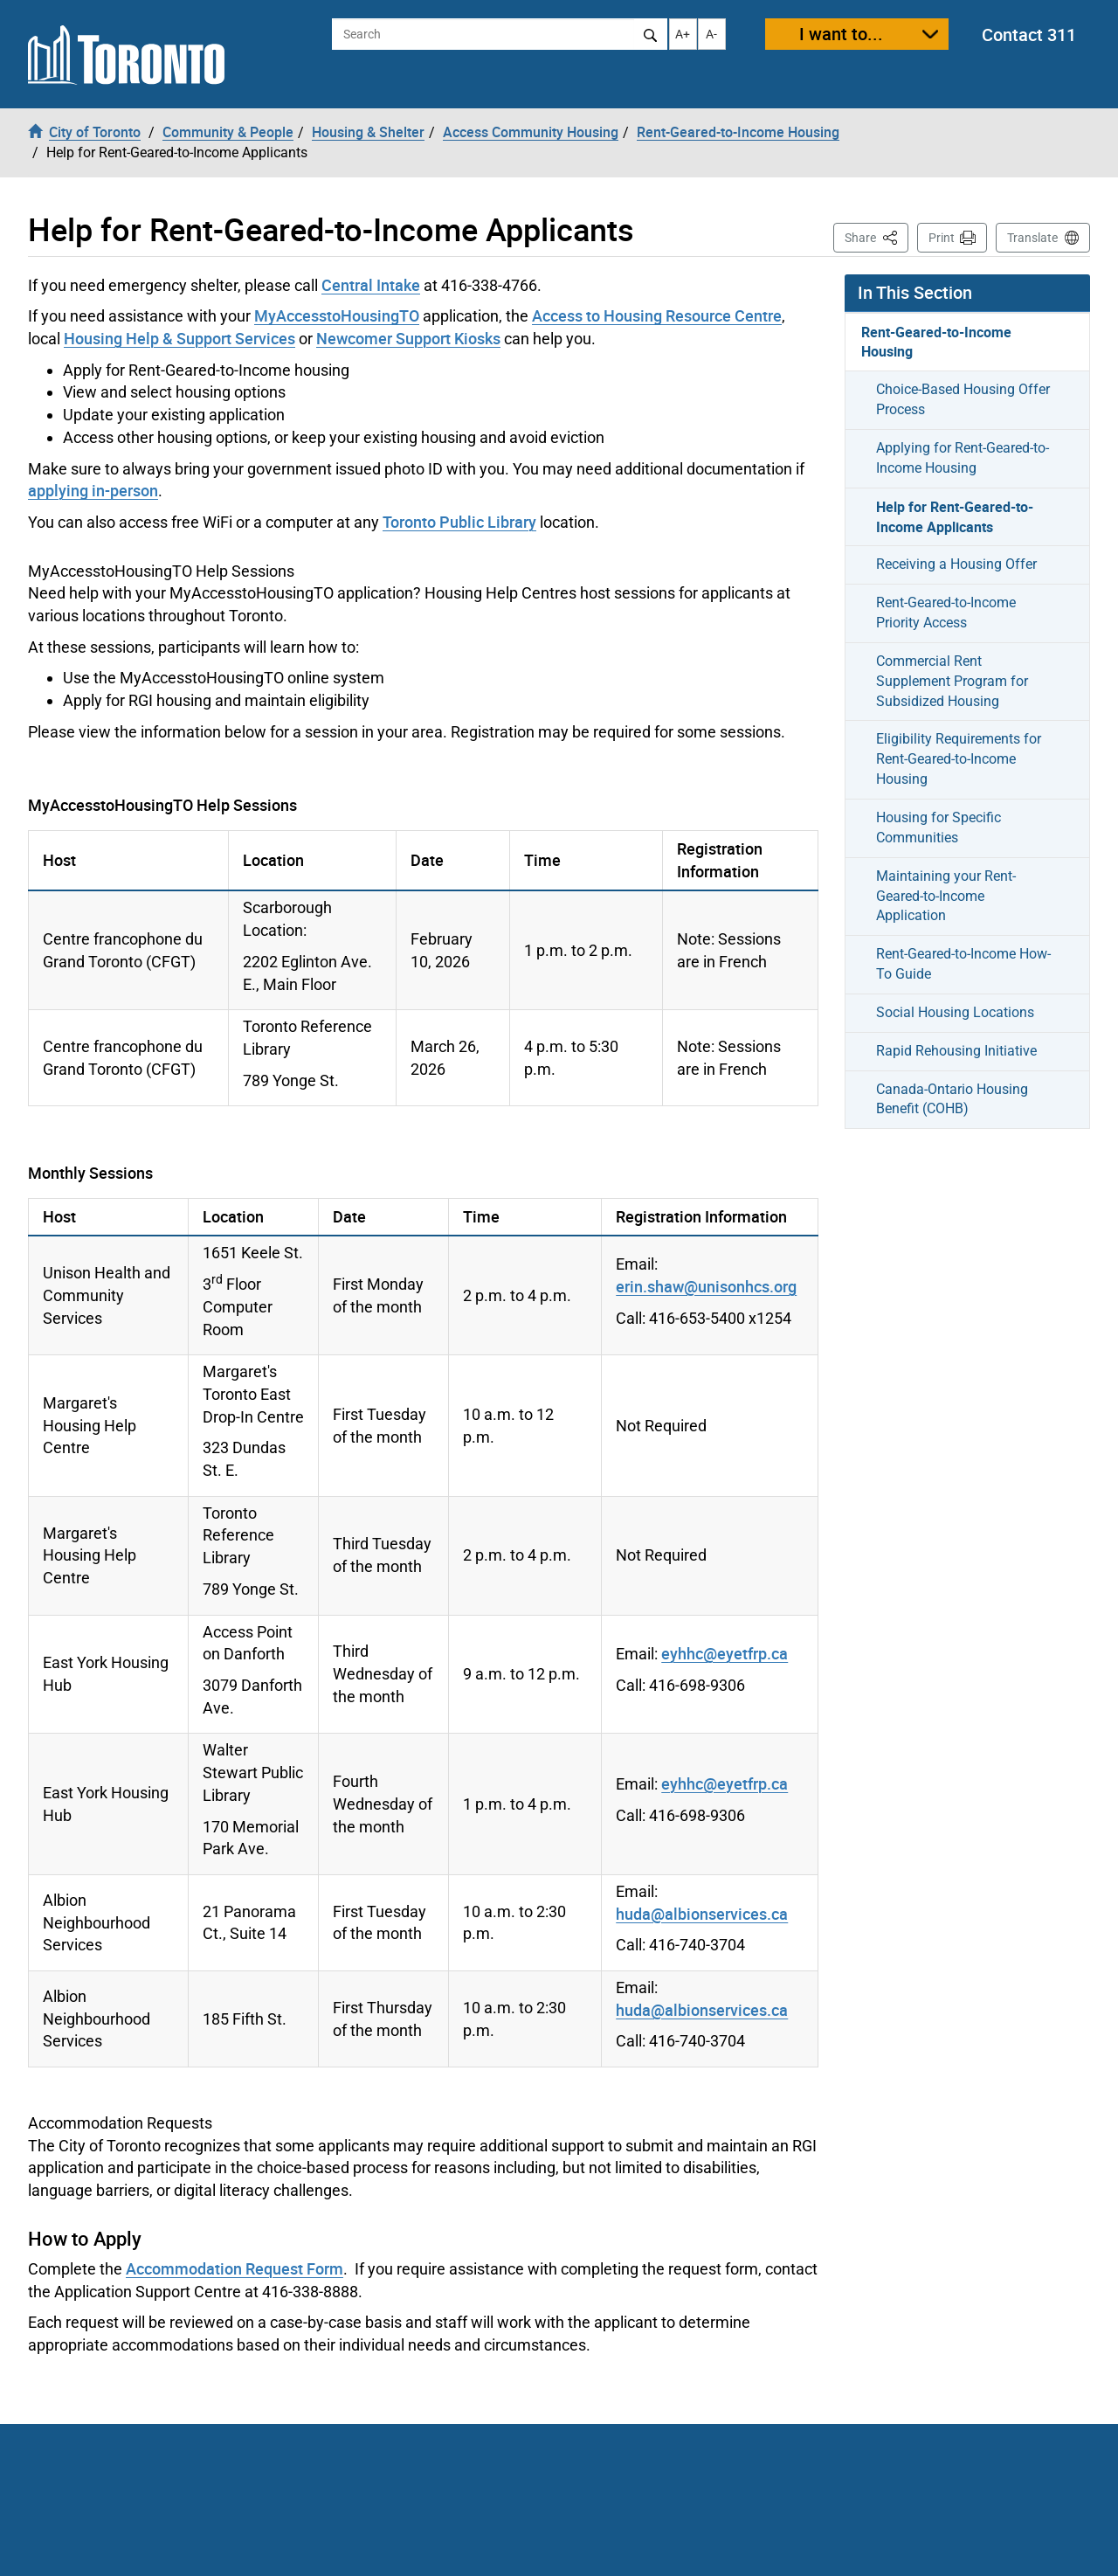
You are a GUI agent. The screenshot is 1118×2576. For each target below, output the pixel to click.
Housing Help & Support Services (179, 338)
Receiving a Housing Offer (956, 564)
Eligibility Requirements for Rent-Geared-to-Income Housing (958, 759)
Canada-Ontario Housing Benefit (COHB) (952, 1099)
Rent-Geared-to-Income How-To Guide (963, 963)
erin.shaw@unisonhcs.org (706, 1286)
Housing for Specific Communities (938, 827)
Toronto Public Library (459, 521)
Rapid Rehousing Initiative (956, 1050)
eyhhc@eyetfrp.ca (724, 1653)
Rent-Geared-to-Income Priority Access (946, 612)
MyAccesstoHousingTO (336, 315)
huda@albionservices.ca (702, 1913)
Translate (1032, 238)
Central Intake (370, 284)
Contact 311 (1029, 34)
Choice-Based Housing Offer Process (963, 399)
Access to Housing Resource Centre (657, 315)
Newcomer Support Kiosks (408, 338)
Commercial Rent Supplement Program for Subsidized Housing (952, 681)
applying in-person (93, 490)
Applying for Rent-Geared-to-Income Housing (962, 458)
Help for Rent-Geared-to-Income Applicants (954, 517)
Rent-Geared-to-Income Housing (936, 342)
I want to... (841, 33)
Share (876, 236)
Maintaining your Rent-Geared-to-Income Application (946, 896)
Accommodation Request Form (234, 2268)
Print (941, 238)
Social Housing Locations (955, 1012)
